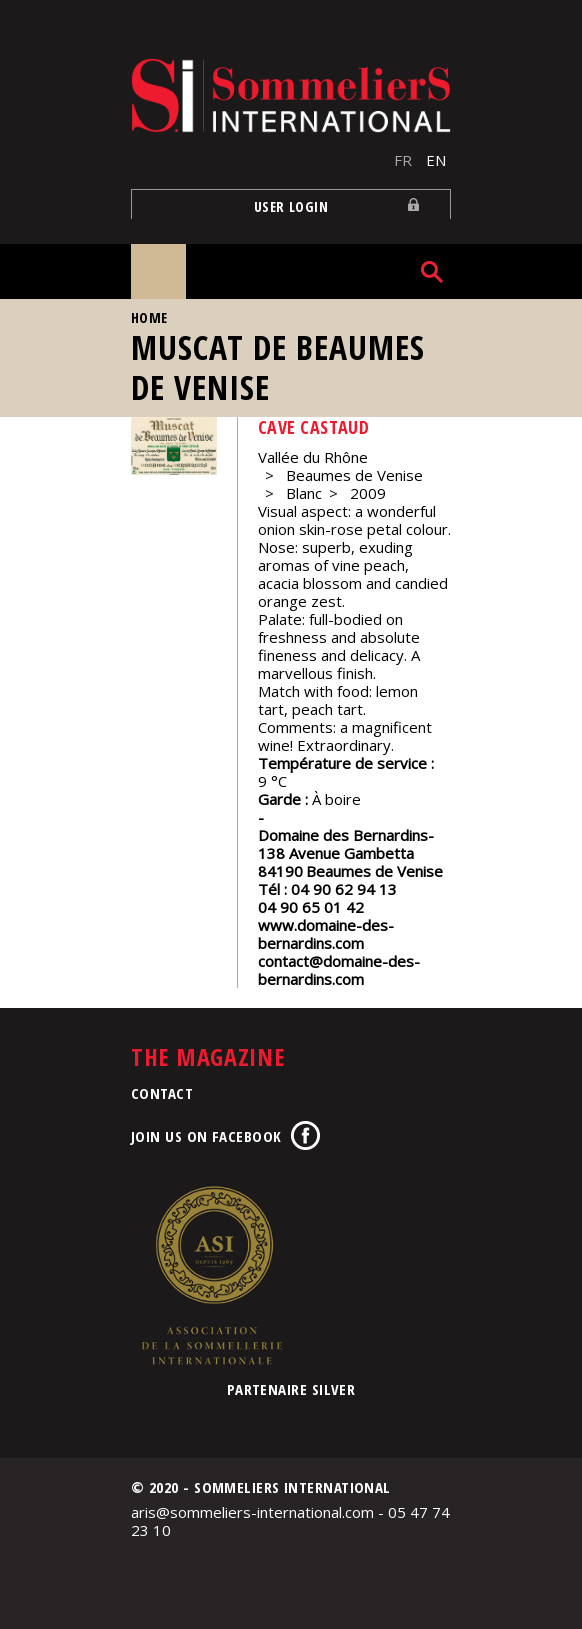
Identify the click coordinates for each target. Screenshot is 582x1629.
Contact (162, 1093)
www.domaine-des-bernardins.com (326, 934)
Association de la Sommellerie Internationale (211, 1275)
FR (403, 160)
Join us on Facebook (206, 1136)
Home (149, 317)
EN (436, 160)
